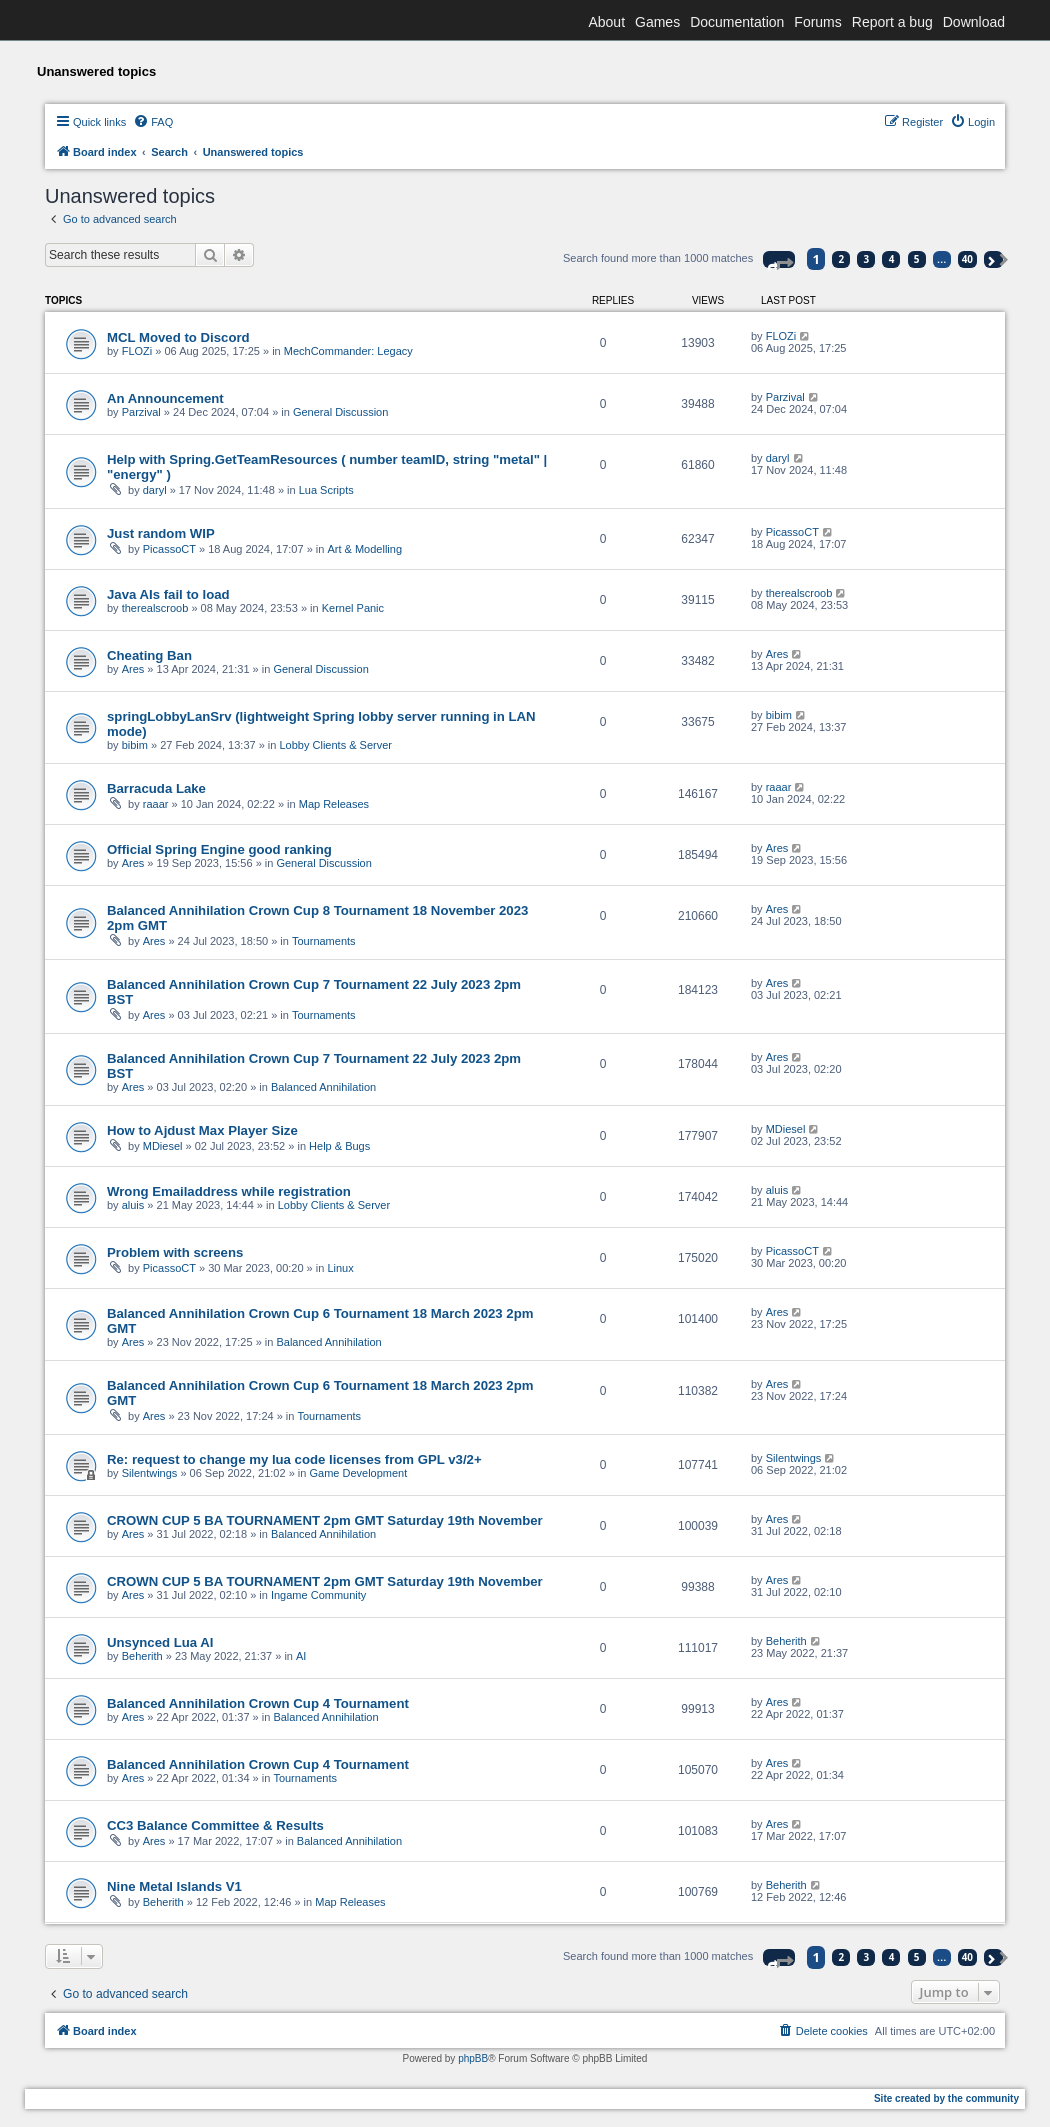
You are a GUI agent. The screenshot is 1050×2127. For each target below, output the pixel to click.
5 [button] (917, 259)
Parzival (141, 412)
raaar (156, 804)
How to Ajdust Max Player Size (202, 1130)
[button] (779, 259)
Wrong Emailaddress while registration (229, 1191)
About (606, 22)
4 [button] (892, 259)
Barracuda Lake (156, 788)
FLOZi (137, 351)
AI (301, 1656)
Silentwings (150, 1473)
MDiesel (163, 1146)
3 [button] (867, 259)
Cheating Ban (149, 655)
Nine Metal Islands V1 (174, 1886)
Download (974, 22)
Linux (340, 1268)
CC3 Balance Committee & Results (215, 1825)
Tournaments (324, 941)
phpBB (473, 2058)
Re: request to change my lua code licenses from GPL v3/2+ (294, 1459)
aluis (133, 1205)
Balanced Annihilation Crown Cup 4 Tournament (258, 1703)
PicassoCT (169, 549)
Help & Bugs (339, 1146)
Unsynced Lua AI (160, 1642)
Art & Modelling (364, 549)
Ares (133, 669)
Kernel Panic (353, 608)
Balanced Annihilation (323, 1087)
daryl (155, 490)
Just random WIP (161, 533)
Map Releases (334, 804)
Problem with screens (175, 1252)
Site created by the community (946, 2098)
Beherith (142, 1656)
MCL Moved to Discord (178, 337)
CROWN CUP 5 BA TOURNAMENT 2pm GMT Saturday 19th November (325, 1520)
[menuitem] (153, 122)
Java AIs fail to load (168, 594)
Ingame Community (318, 1595)
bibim (135, 745)
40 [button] (967, 259)
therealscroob (155, 608)
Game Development (358, 1473)
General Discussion (340, 412)
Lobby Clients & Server (336, 745)
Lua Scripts (326, 490)
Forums (817, 22)
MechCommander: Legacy (348, 351)
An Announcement (165, 398)
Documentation (737, 22)
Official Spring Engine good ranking (219, 849)
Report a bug (892, 22)
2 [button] (842, 259)
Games (657, 22)
